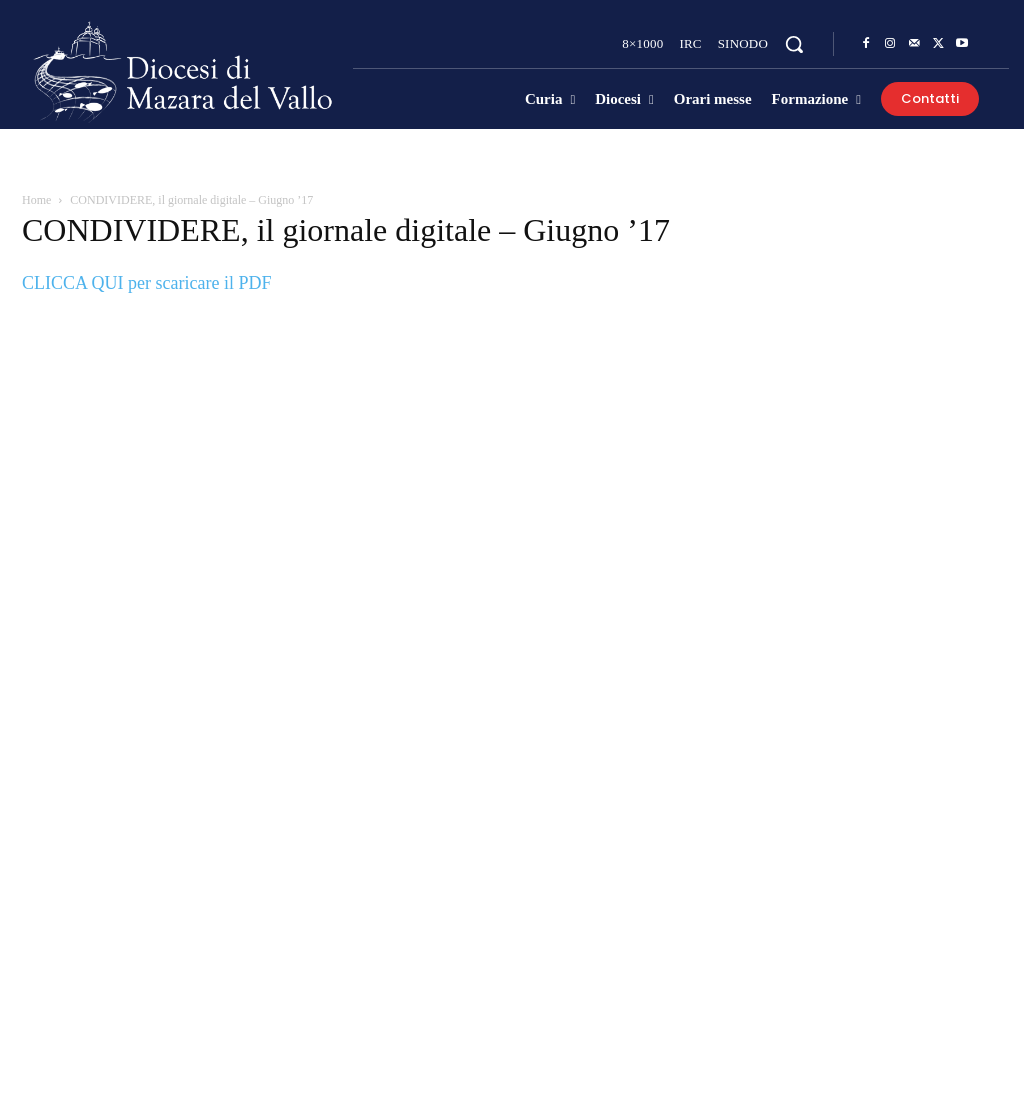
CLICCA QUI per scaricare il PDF (146, 283)
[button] (794, 44)
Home (36, 200)
